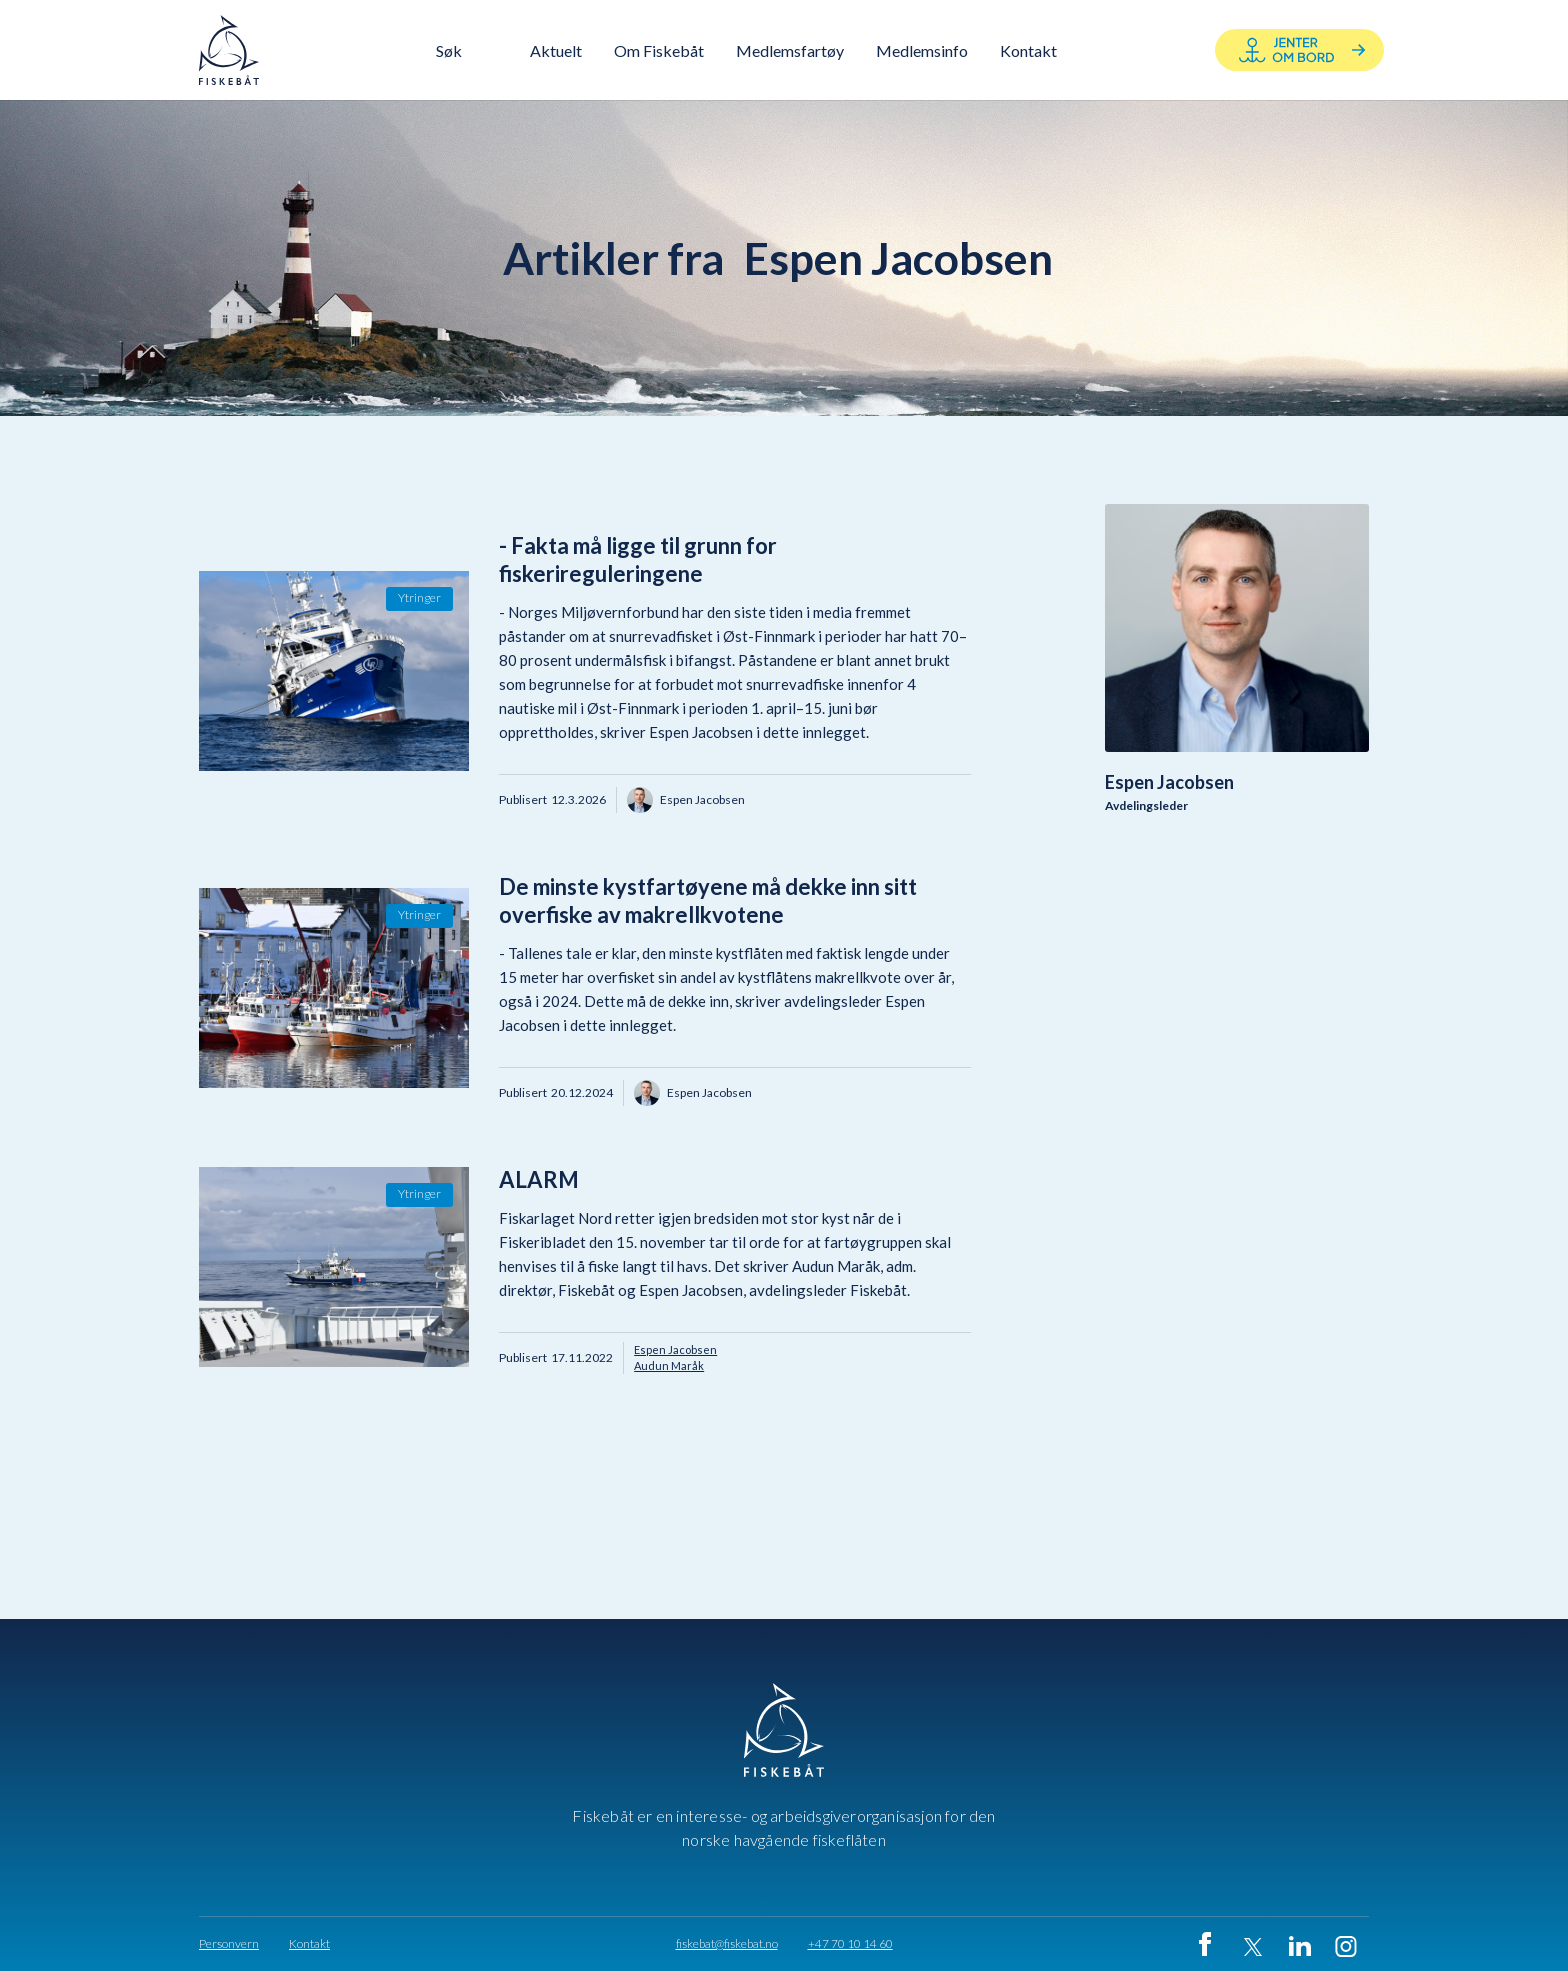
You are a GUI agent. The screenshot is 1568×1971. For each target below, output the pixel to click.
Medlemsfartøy (790, 50)
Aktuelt (556, 50)
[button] (659, 50)
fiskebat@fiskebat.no (727, 1944)
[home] (229, 50)
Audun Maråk (669, 1365)
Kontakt (309, 1944)
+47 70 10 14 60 (850, 1944)
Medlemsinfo (922, 50)
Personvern (229, 1944)
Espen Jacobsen (675, 1349)
